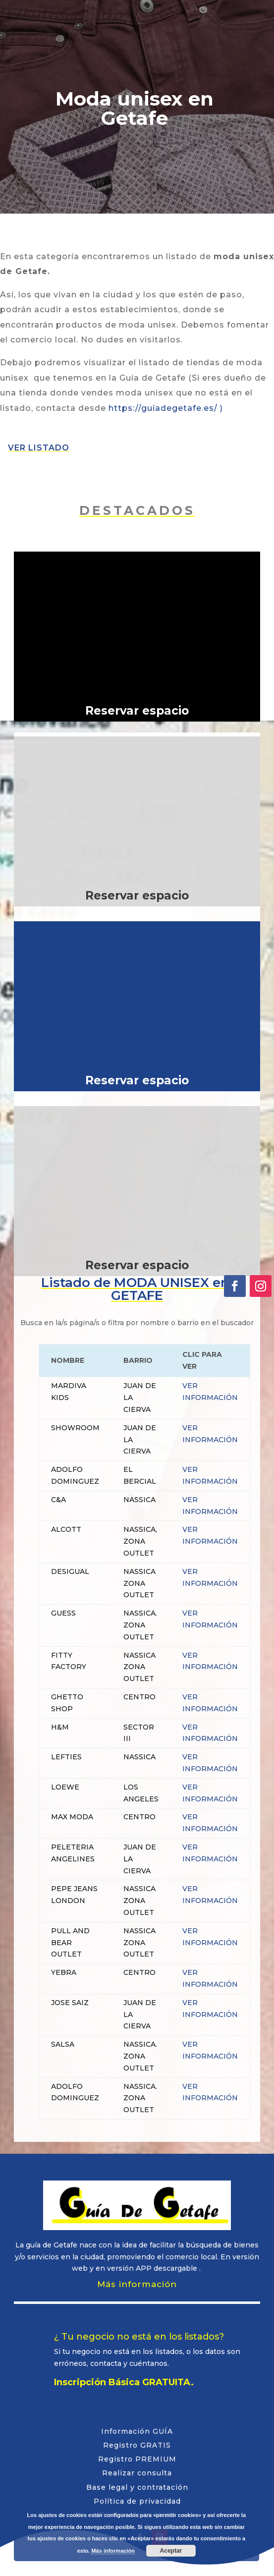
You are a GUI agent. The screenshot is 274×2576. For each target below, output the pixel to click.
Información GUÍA (137, 2431)
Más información (137, 2284)
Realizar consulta (137, 2472)
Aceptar (171, 2550)
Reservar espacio (137, 711)
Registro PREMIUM (137, 2459)
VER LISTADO (38, 447)
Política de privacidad (137, 2501)
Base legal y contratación (137, 2487)
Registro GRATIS (137, 2445)
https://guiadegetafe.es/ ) (166, 408)
